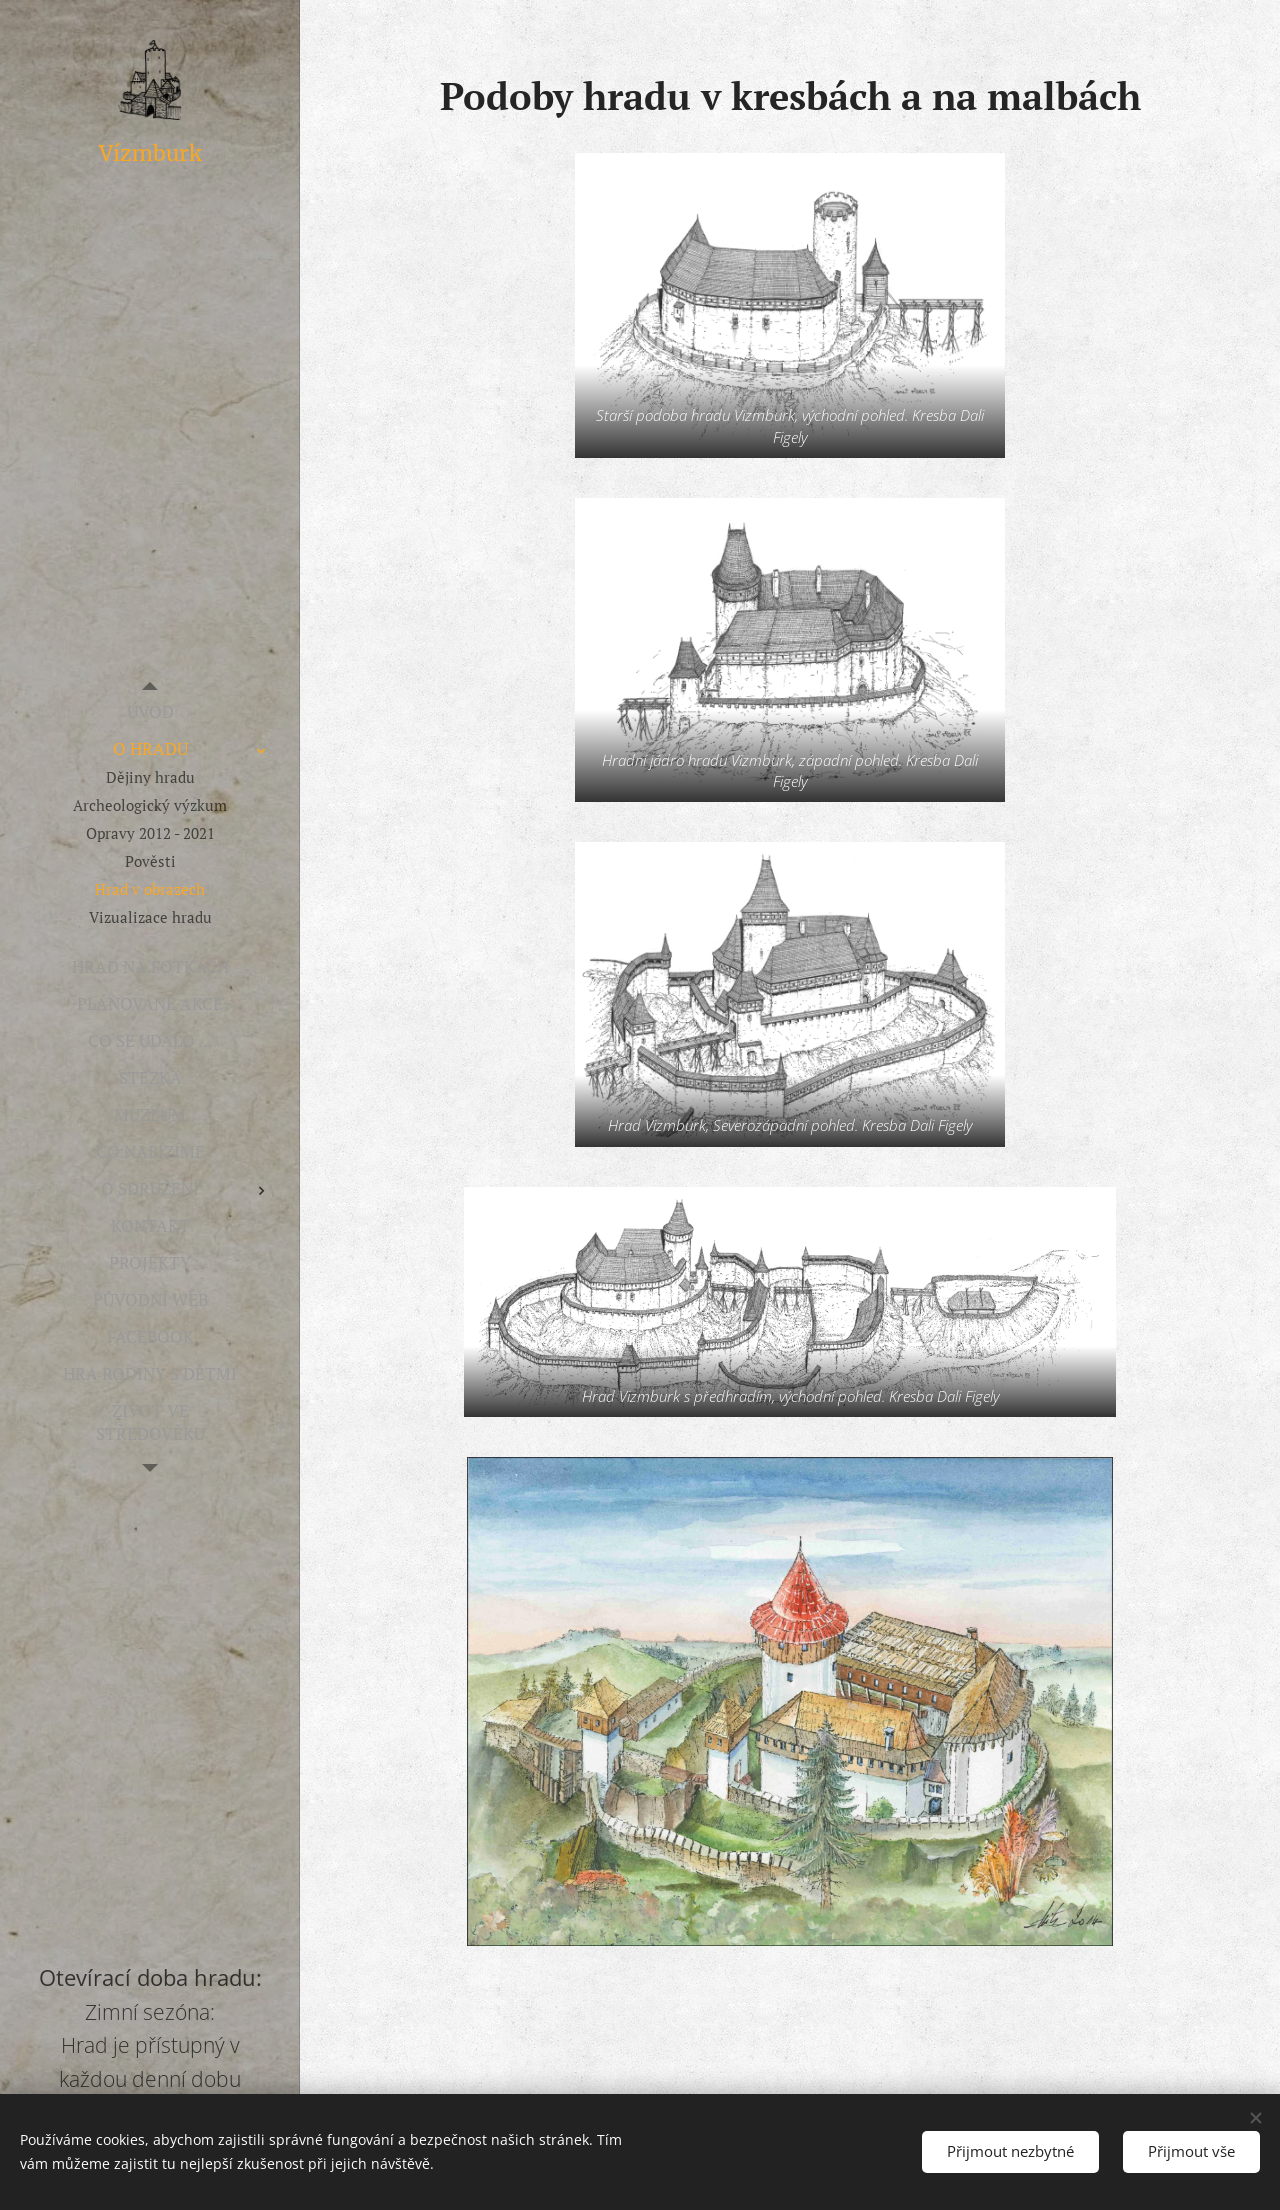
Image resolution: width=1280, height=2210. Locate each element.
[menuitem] (150, 711)
